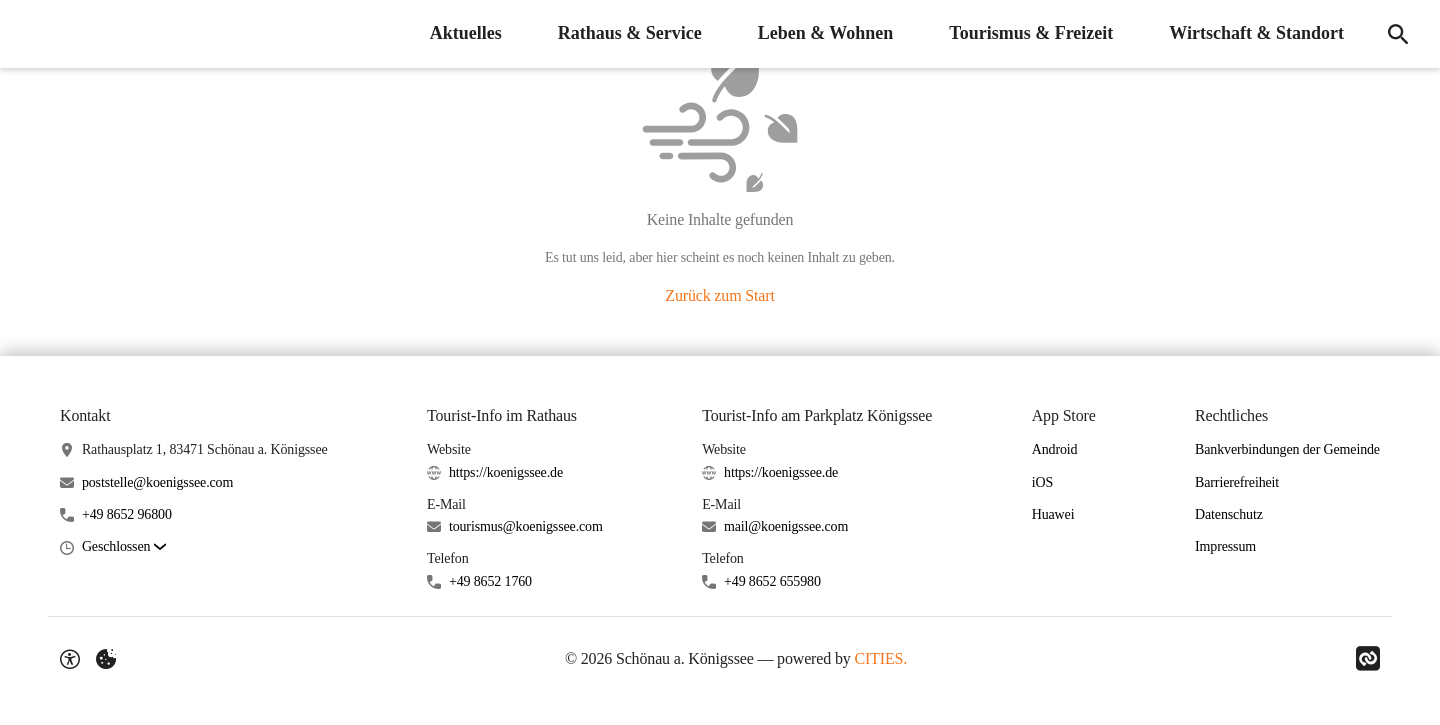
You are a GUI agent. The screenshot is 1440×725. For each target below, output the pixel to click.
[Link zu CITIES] (1368, 659)
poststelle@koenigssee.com (157, 482)
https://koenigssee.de (506, 472)
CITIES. (880, 658)
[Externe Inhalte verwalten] (106, 659)
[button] (124, 547)
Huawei (1053, 514)
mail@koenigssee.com (786, 526)
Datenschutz (1229, 514)
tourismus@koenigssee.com (526, 526)
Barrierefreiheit (1237, 482)
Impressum (1225, 546)
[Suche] (1398, 34)
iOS (1042, 482)
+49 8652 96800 (127, 514)
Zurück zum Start (719, 295)
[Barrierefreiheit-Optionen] (70, 659)
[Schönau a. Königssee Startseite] (30, 34)
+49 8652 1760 (490, 581)
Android (1055, 449)
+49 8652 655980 (772, 581)
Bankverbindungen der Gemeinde (1287, 449)
